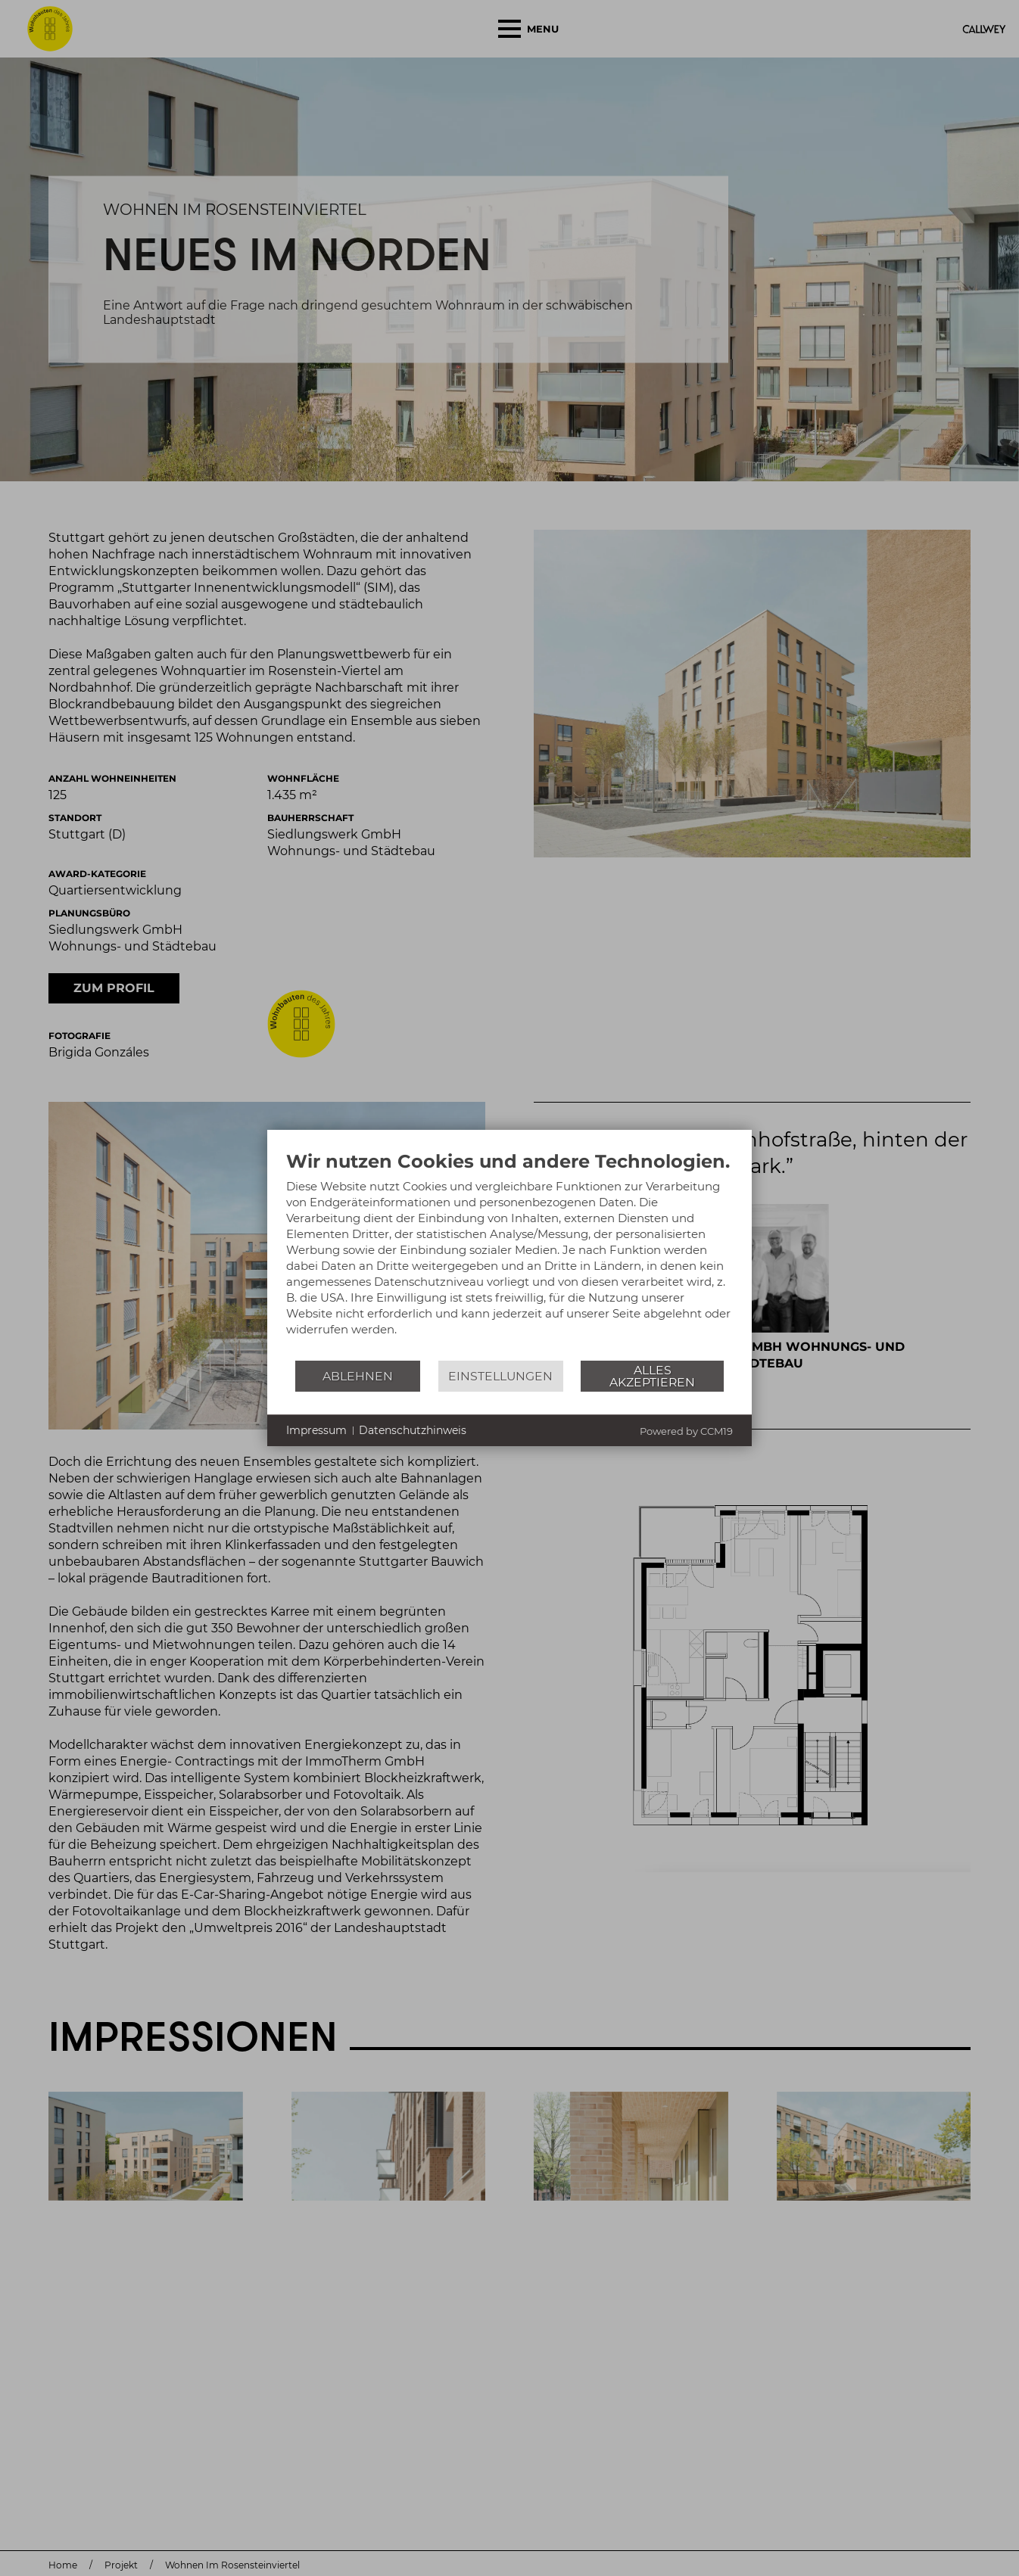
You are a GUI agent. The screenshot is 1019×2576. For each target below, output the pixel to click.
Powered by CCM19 (686, 1431)
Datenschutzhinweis (412, 1430)
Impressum (316, 1430)
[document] (509, 1255)
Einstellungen (500, 1376)
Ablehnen (358, 1376)
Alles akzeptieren (652, 1376)
